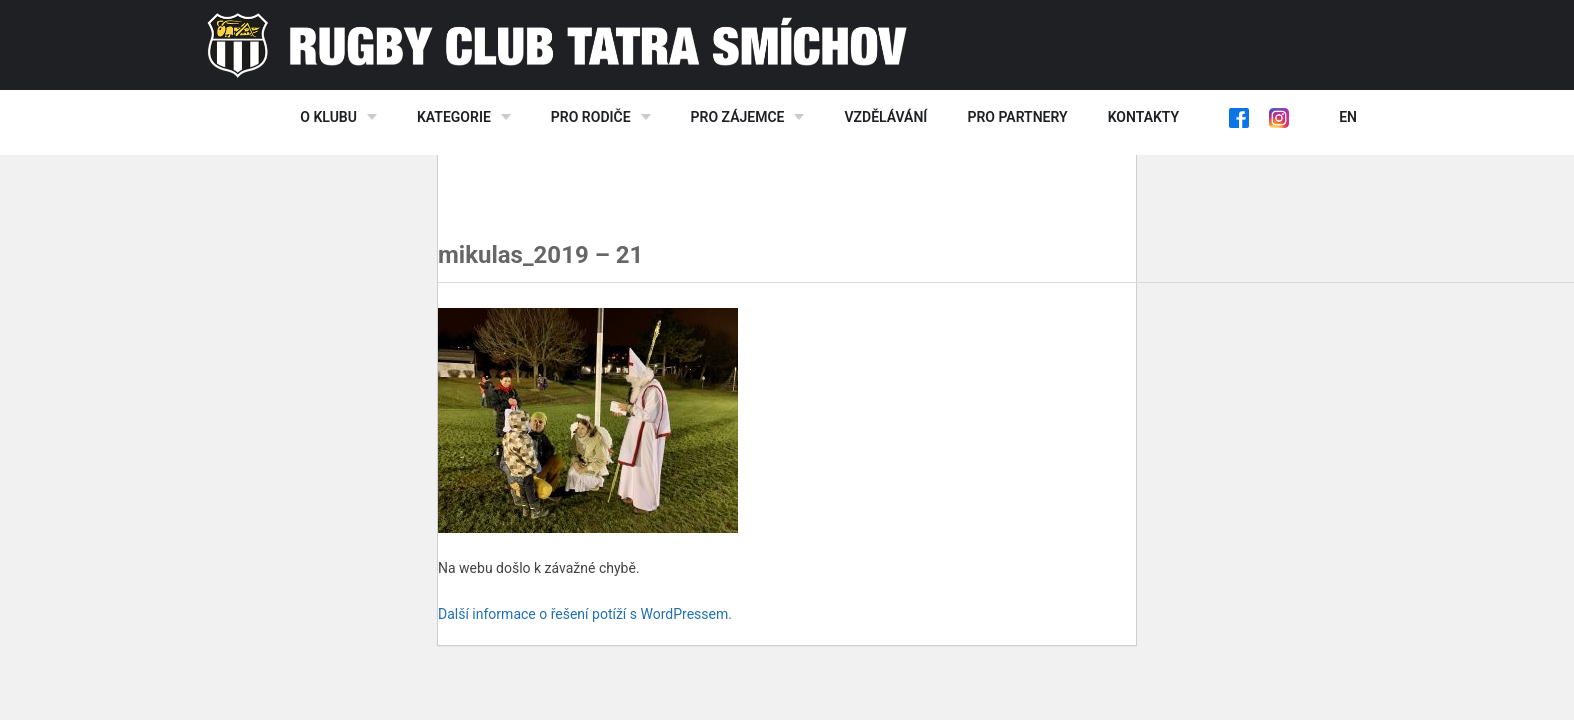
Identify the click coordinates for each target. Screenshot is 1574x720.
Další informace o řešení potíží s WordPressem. (585, 614)
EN (1348, 117)
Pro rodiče (591, 117)
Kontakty (1143, 117)
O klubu (328, 117)
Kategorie (454, 117)
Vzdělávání (885, 117)
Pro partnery (1017, 117)
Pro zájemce (738, 117)
